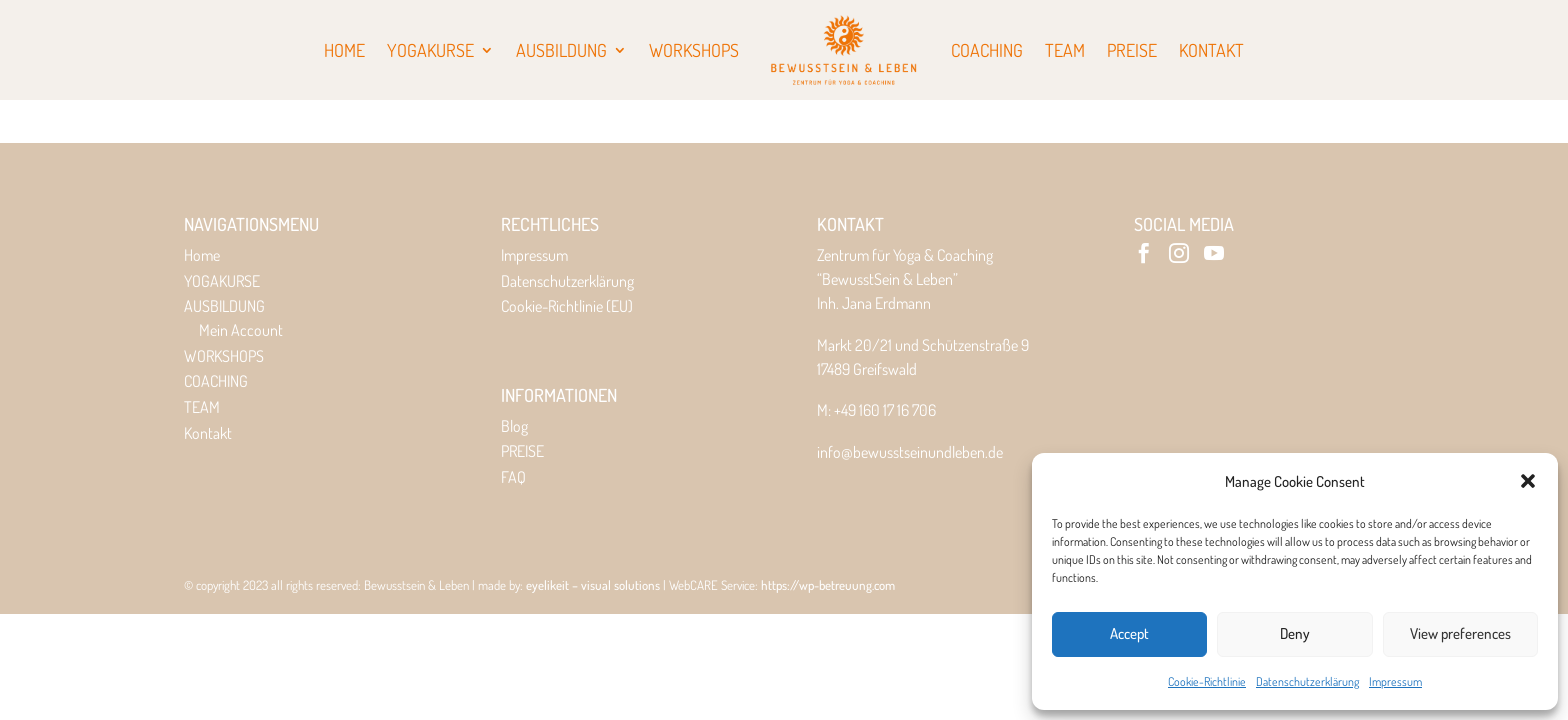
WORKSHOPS (224, 356)
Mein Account (241, 330)
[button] (1528, 481)
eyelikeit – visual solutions (593, 585)
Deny (1295, 633)
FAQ (513, 477)
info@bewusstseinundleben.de (910, 452)
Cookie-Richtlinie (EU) (567, 306)
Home (202, 255)
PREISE (522, 451)
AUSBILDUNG (224, 306)
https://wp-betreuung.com (828, 585)
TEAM (202, 407)
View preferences (1460, 633)
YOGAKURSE (222, 281)
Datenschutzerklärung (1307, 681)
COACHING (216, 381)
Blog (514, 426)
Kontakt (208, 433)
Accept (1129, 633)
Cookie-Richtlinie (1207, 681)
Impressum (1395, 681)
